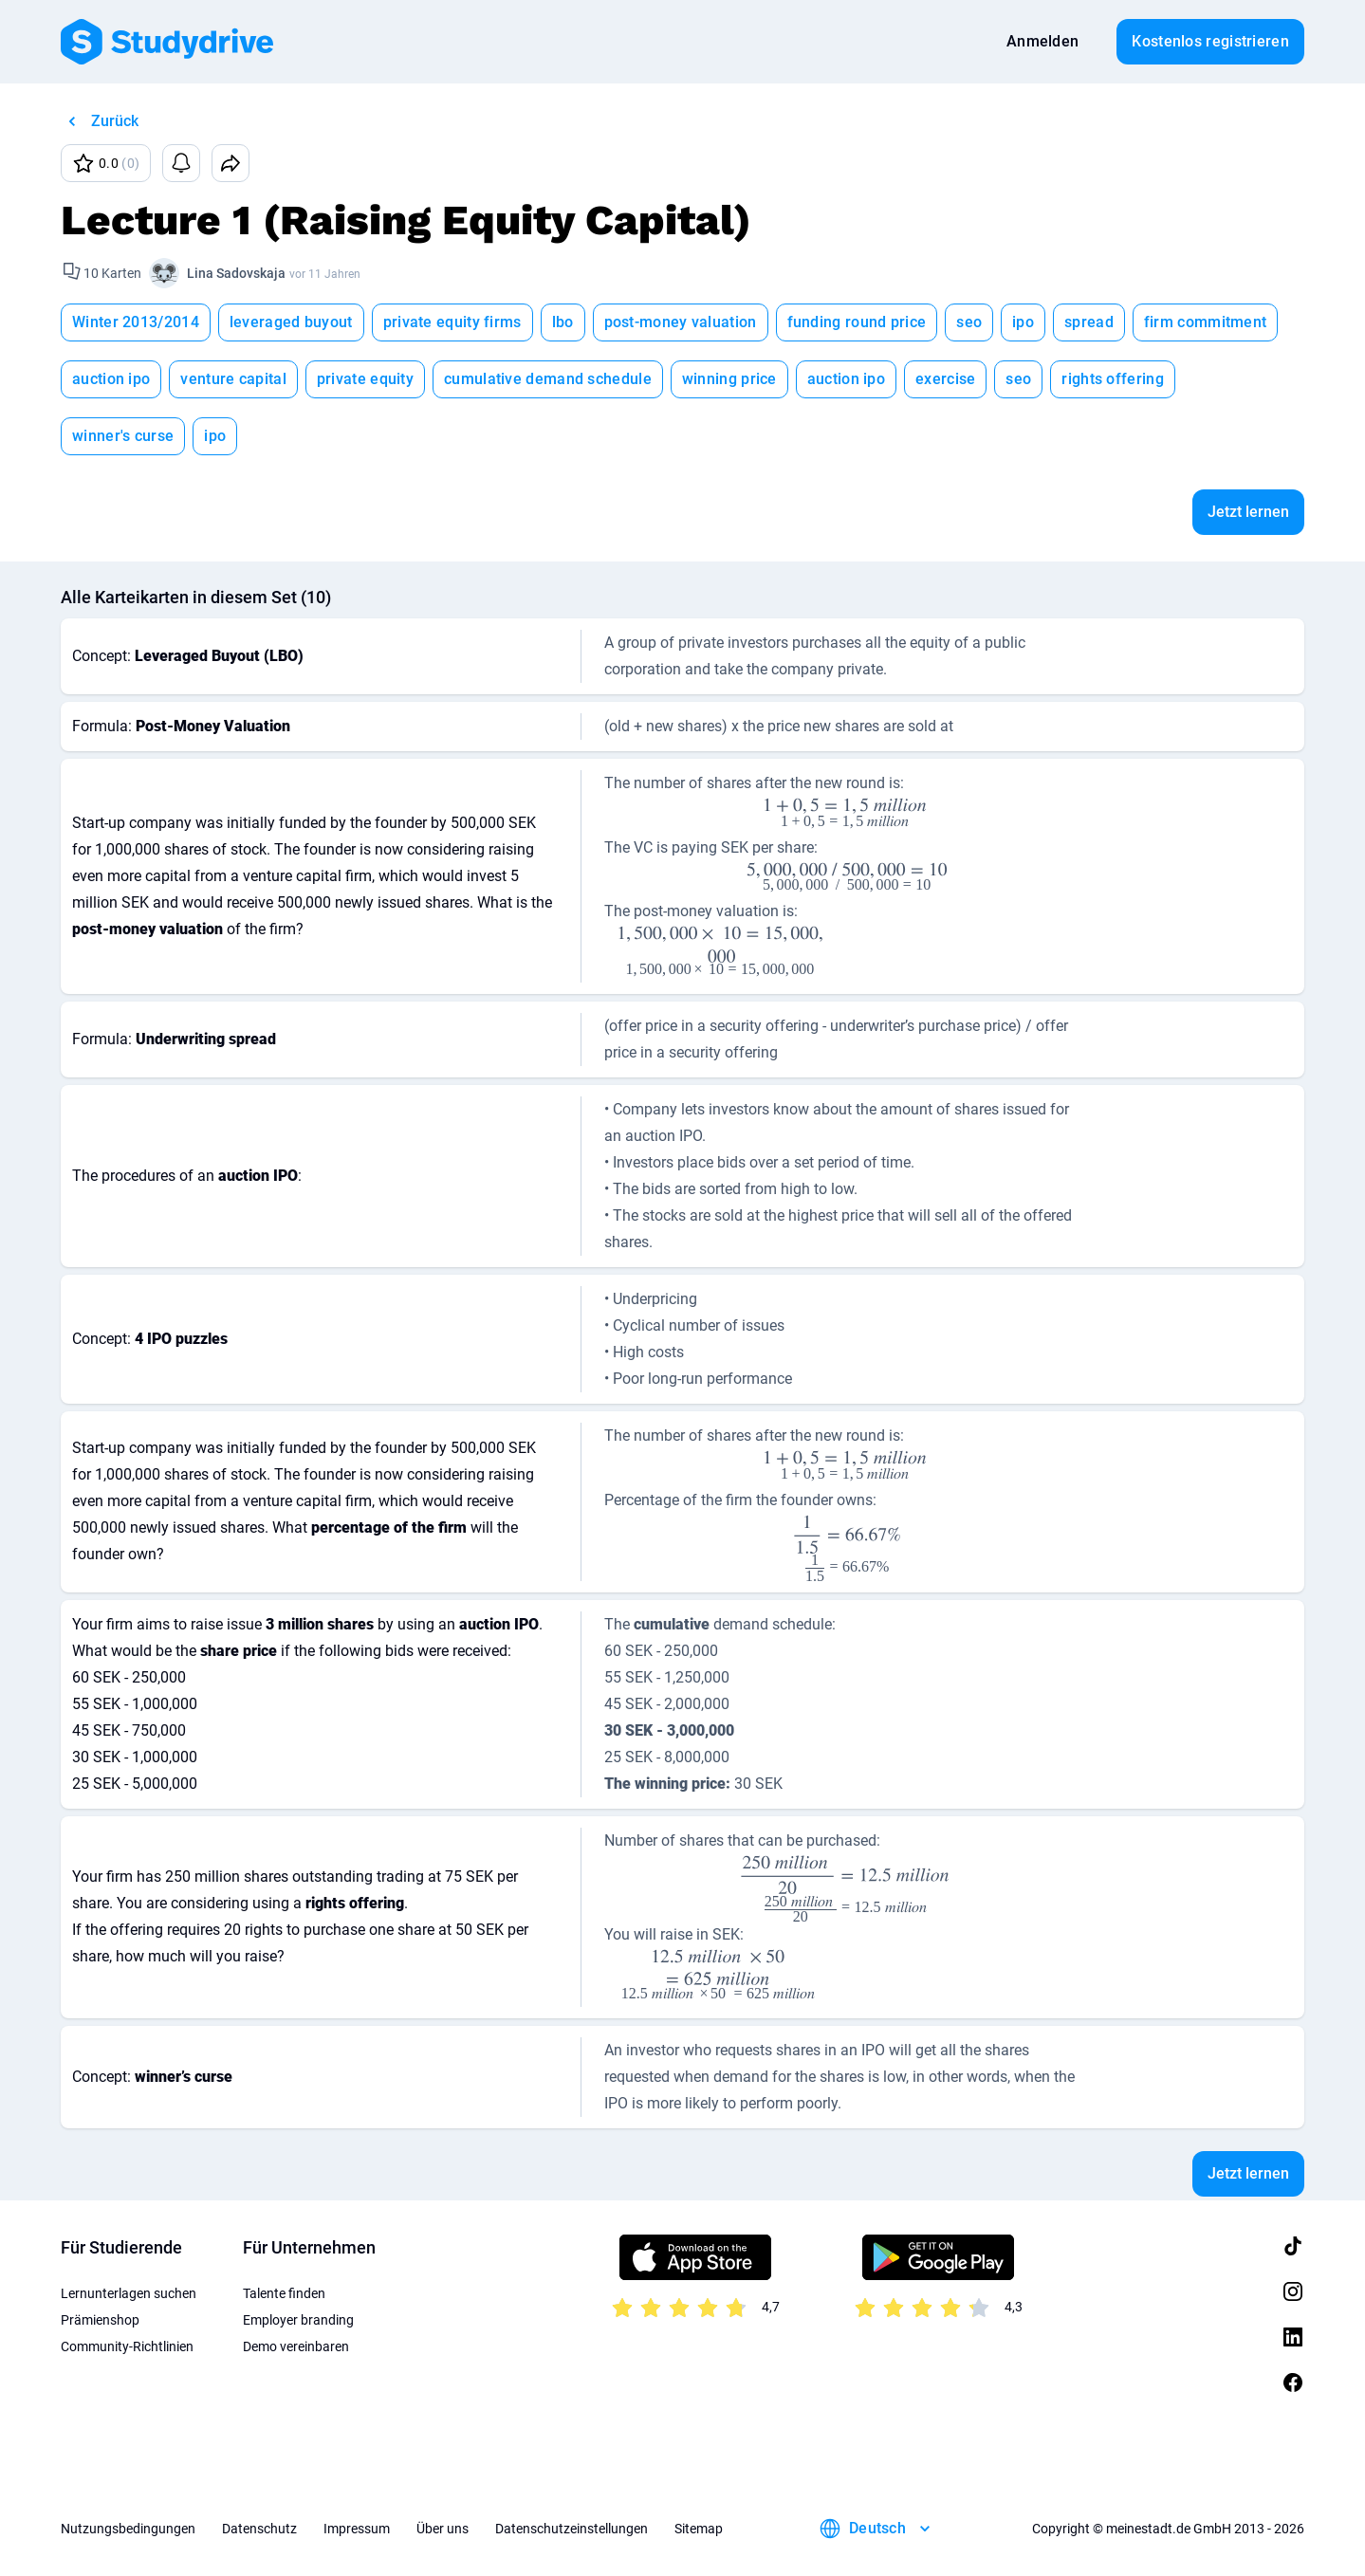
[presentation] (847, 813)
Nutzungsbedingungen (128, 2528)
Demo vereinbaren (296, 2346)
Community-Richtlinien (127, 2346)
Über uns (442, 2528)
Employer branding (298, 2320)
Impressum (356, 2528)
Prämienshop (100, 2320)
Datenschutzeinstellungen (571, 2528)
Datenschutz (259, 2528)
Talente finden (284, 2293)
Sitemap (698, 2528)
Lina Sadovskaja (236, 273)
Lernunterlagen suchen (128, 2293)
